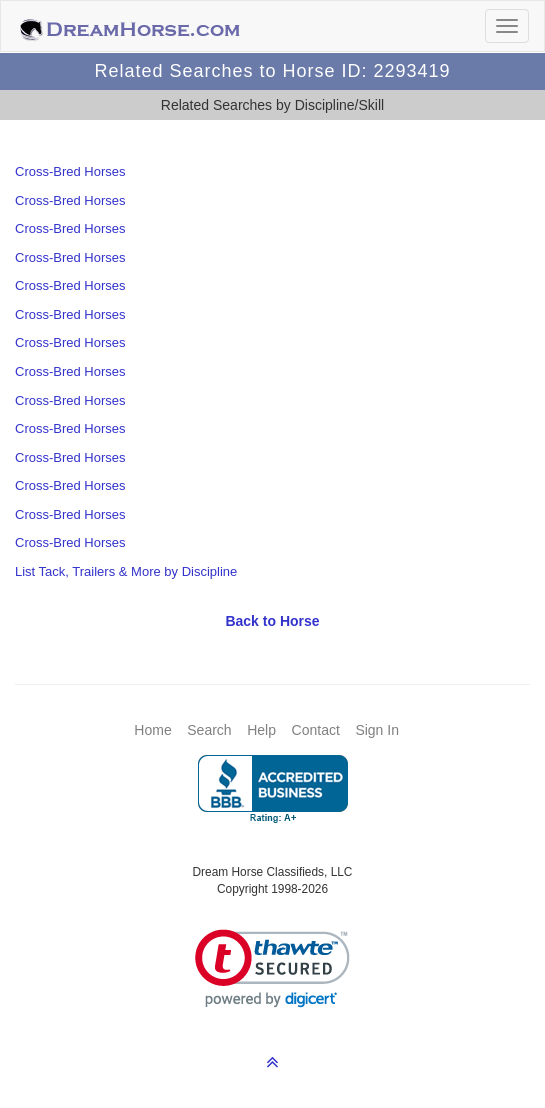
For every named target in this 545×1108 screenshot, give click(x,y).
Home (152, 730)
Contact (316, 730)
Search (209, 730)
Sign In (377, 730)
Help (261, 730)
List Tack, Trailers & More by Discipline (126, 571)
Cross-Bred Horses (70, 171)
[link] (272, 968)
